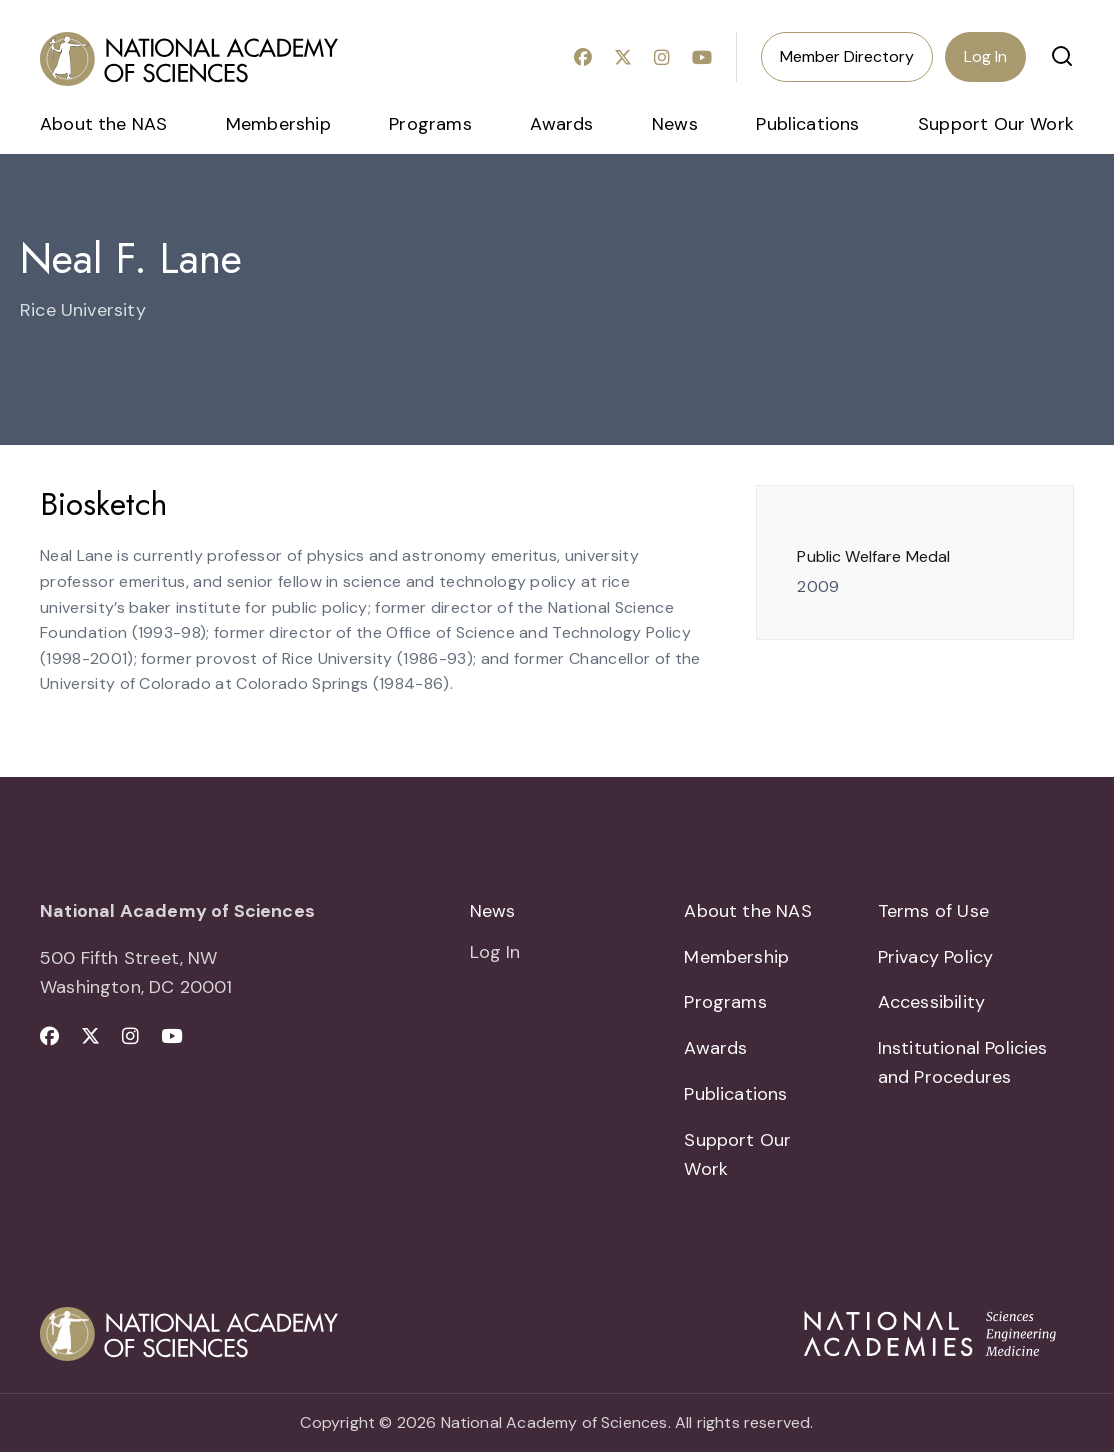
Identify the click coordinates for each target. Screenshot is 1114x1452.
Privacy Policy (936, 957)
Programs (430, 124)
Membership (278, 124)
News (675, 124)
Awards (561, 124)
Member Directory (847, 56)
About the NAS (103, 124)
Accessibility (931, 1003)
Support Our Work (996, 124)
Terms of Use (933, 911)
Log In (985, 56)
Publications (807, 124)
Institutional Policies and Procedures (963, 1062)
